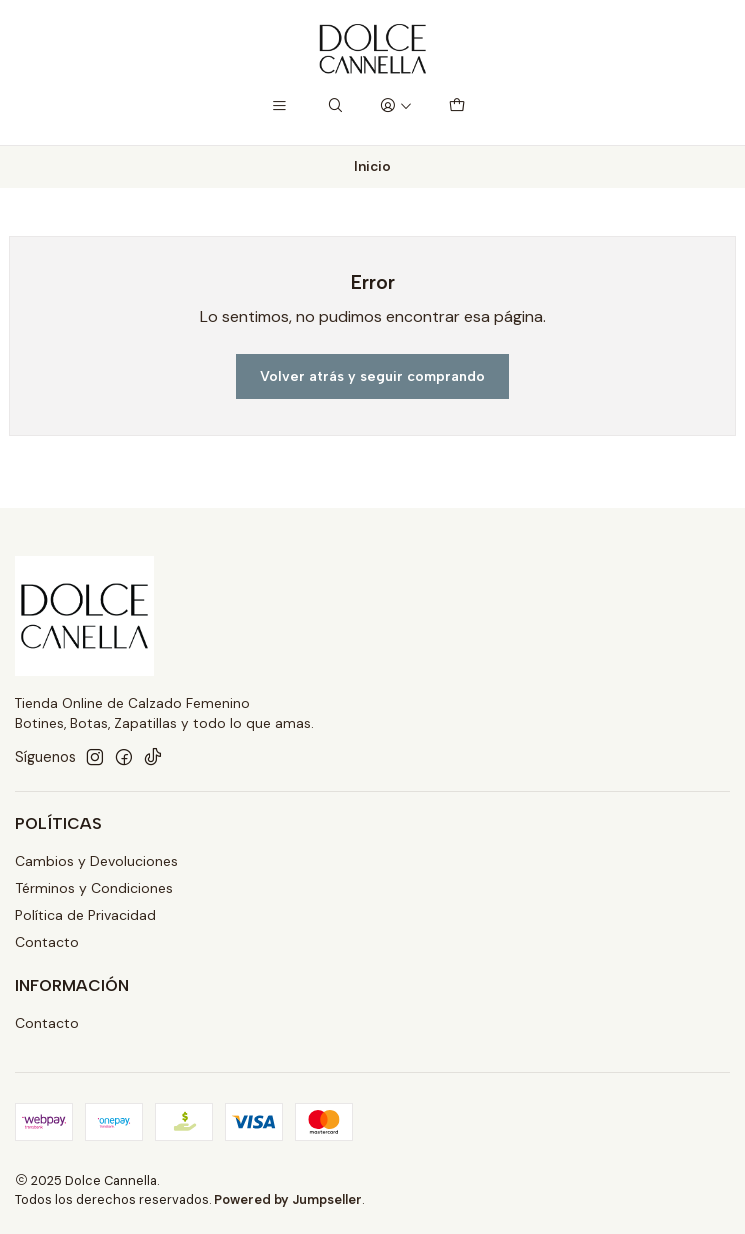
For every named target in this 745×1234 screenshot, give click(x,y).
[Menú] (279, 106)
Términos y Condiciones (94, 888)
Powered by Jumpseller (288, 1199)
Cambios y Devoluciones (96, 861)
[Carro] (456, 106)
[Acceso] (396, 106)
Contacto (47, 942)
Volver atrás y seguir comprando (372, 376)
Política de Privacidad (85, 915)
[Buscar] (335, 106)
